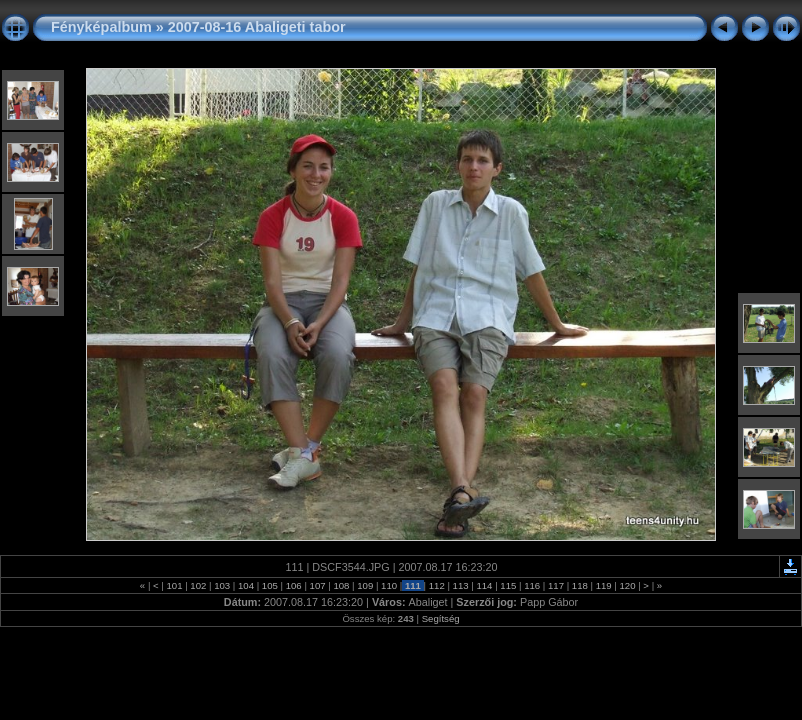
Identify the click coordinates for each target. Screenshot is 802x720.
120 (627, 585)
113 (460, 585)
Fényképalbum (101, 27)
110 (388, 585)
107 (317, 585)
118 (579, 585)
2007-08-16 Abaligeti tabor (257, 27)
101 (174, 585)
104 (245, 585)
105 (269, 585)
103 (222, 585)
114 (484, 585)
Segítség (441, 618)
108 (341, 585)
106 (293, 585)
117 (555, 585)
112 (436, 585)
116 (531, 585)
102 (198, 585)
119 (603, 585)
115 (508, 585)
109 (365, 585)
